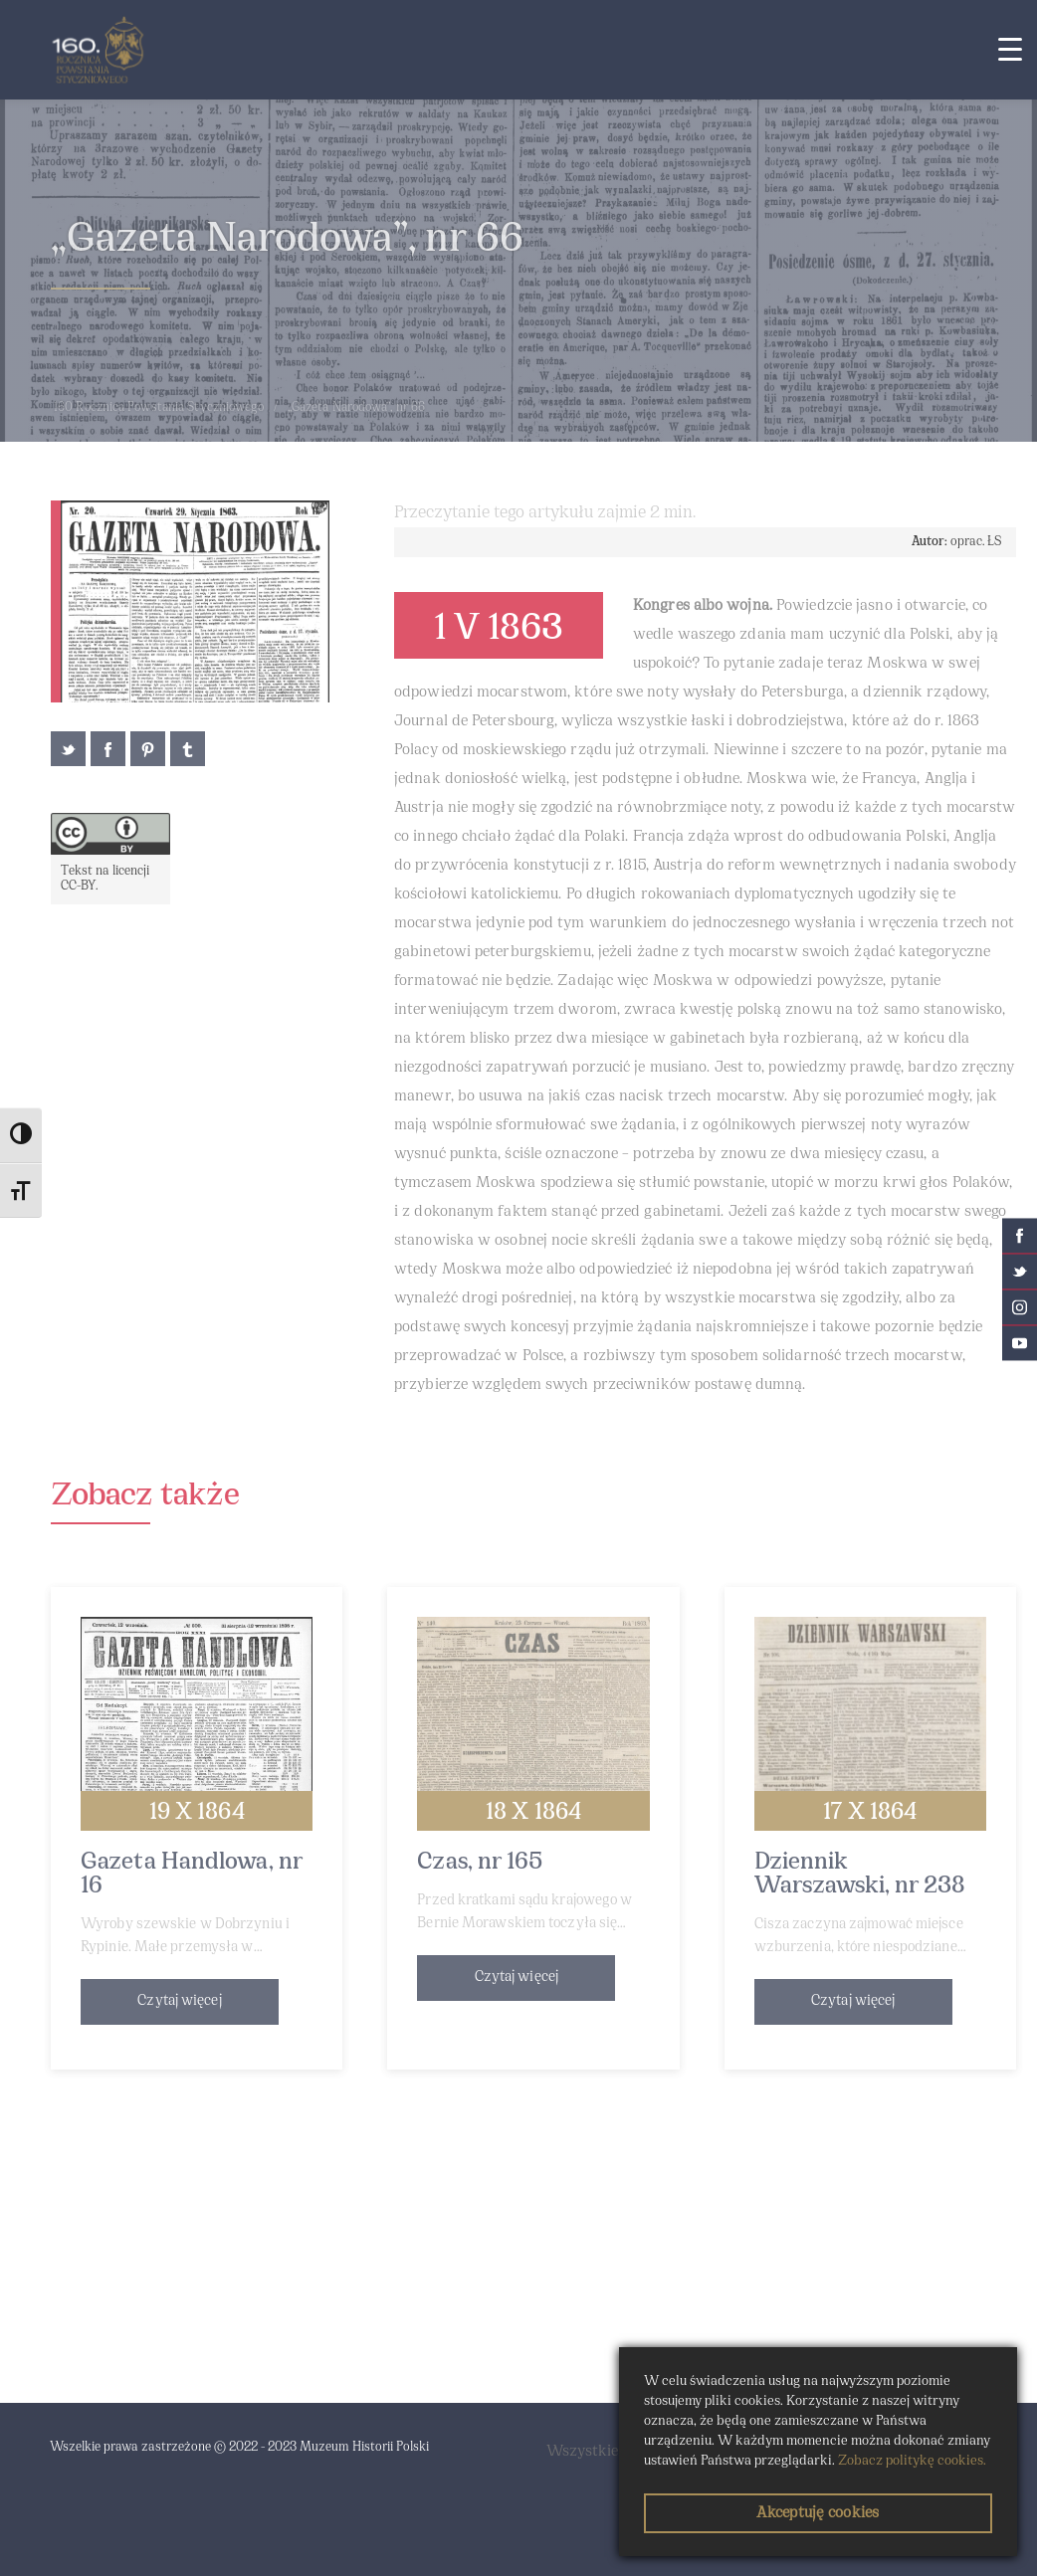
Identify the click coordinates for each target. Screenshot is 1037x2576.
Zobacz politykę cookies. (912, 2461)
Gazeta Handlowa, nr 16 (192, 1874)
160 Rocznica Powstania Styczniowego (159, 408)
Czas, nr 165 (479, 1863)
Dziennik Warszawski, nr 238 (860, 1874)
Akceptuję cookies (817, 2513)
